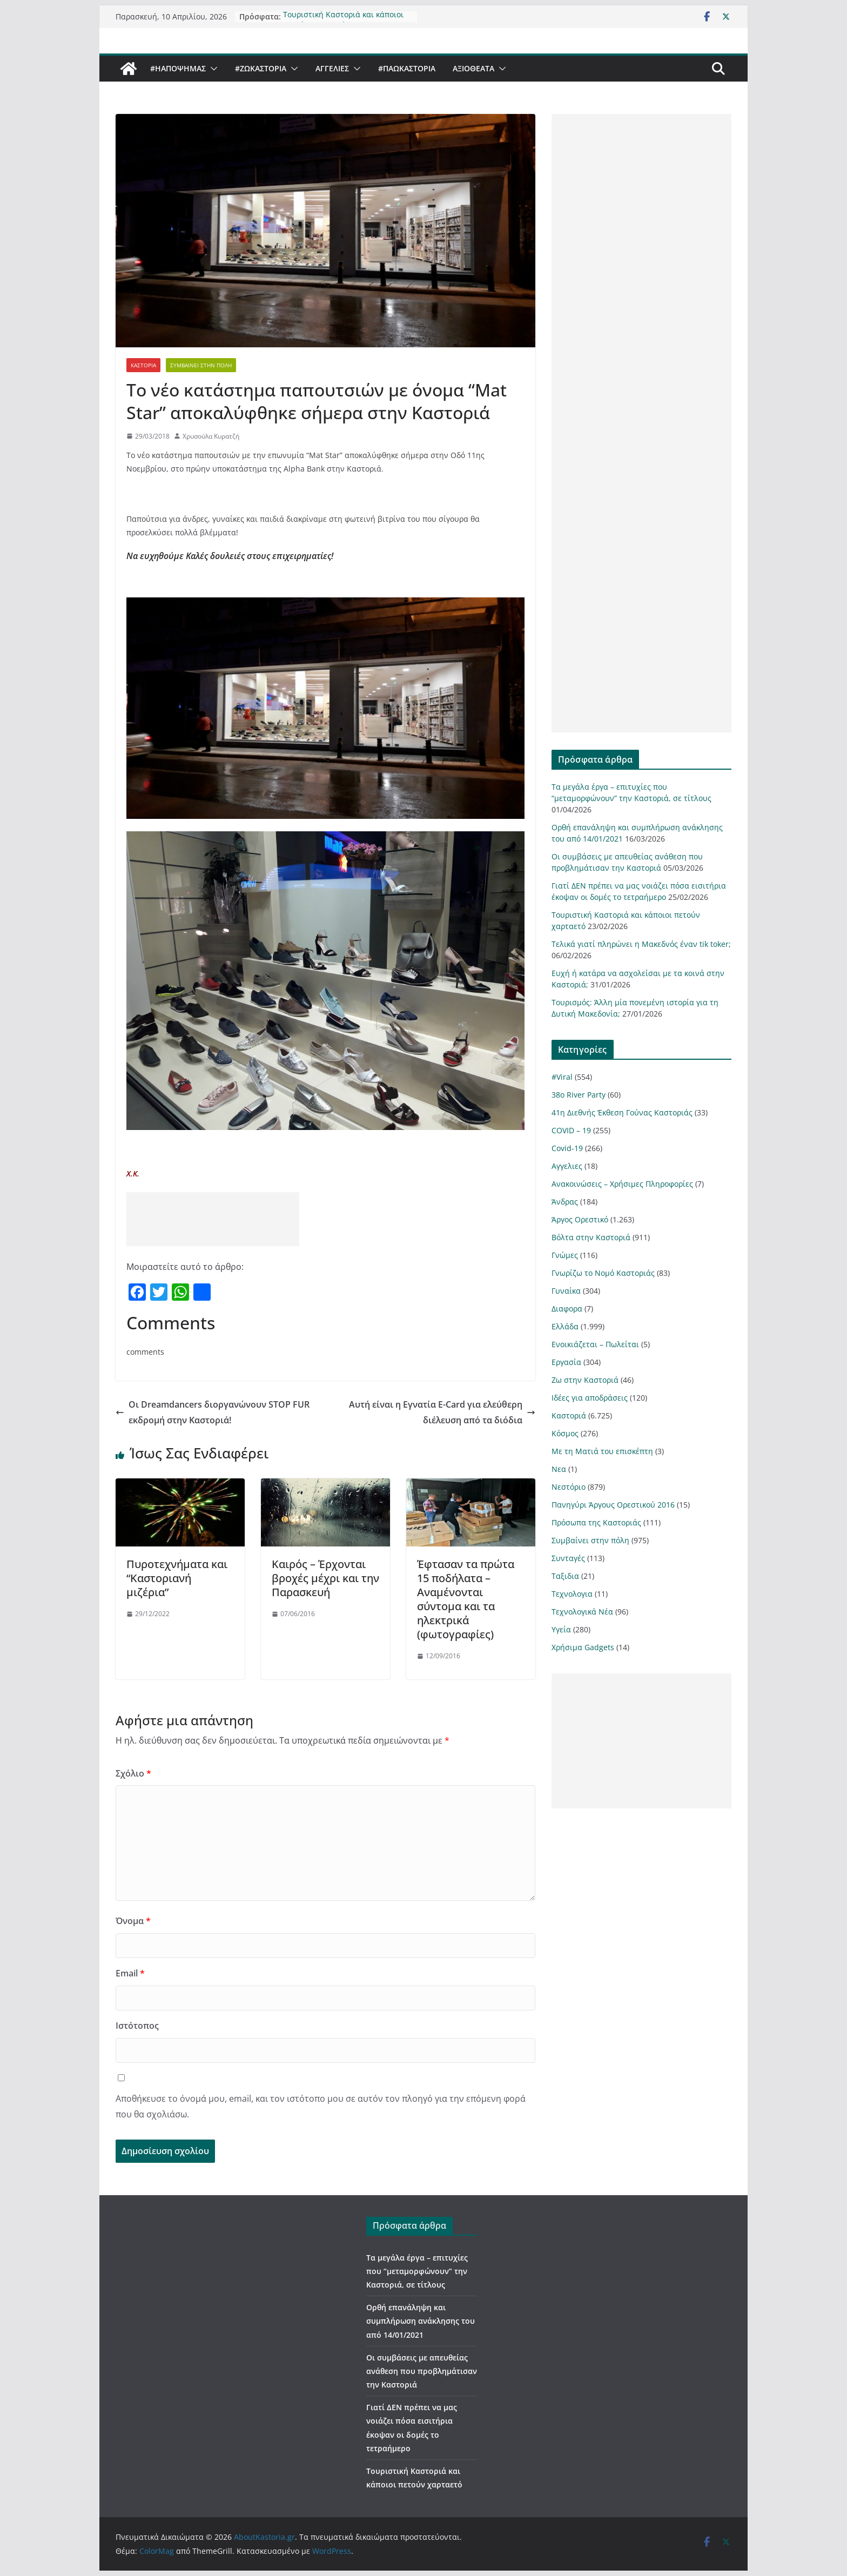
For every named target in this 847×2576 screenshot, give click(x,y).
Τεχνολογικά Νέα (582, 1611)
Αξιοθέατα (473, 68)
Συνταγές (568, 1558)
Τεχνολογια (572, 1594)
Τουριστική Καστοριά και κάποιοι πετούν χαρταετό (343, 13)
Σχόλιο (133, 1773)
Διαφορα (567, 1308)
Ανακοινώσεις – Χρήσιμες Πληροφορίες (622, 1184)
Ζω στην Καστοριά (585, 1380)
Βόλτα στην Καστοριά (591, 1237)
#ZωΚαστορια (260, 68)
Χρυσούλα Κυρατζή (211, 436)
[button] (212, 68)
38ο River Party (579, 1094)
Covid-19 (567, 1148)
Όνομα (133, 1921)
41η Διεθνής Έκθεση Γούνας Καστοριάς (622, 1112)
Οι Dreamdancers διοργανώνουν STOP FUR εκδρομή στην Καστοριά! (213, 1412)
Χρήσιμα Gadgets (583, 1647)
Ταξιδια (565, 1576)
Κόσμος (565, 1433)
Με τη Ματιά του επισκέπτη (602, 1451)
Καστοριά (143, 365)
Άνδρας (565, 1201)
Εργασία (566, 1362)
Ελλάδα (565, 1326)
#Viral (562, 1077)
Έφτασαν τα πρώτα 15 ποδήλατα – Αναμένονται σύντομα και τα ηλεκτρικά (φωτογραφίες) (465, 1599)
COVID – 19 (571, 1130)
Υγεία (561, 1629)
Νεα (559, 1469)
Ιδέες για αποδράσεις (590, 1398)
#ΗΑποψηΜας (178, 68)
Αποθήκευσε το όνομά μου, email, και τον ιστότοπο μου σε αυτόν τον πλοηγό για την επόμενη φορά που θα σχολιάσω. (321, 2106)
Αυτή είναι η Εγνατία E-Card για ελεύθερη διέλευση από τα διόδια (442, 1412)
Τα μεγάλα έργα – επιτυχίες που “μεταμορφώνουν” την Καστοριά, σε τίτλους (417, 2271)
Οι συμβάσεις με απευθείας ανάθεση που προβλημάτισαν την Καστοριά (421, 2371)
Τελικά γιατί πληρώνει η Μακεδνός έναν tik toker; (641, 944)
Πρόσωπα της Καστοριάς (596, 1522)
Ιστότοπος (137, 2026)
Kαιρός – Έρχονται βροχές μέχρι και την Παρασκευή (325, 1578)
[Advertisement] (212, 1219)
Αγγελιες (332, 68)
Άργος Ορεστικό (580, 1219)
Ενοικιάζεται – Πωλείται (595, 1344)
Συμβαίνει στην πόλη (201, 365)
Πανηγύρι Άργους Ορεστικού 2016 (613, 1504)
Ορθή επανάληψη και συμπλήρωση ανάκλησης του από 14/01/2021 (420, 2320)
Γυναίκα (566, 1291)
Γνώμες (565, 1255)
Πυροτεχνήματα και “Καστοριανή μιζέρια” (176, 1578)
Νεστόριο (569, 1487)
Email (130, 1973)
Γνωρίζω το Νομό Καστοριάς (603, 1273)
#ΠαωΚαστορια (406, 68)
